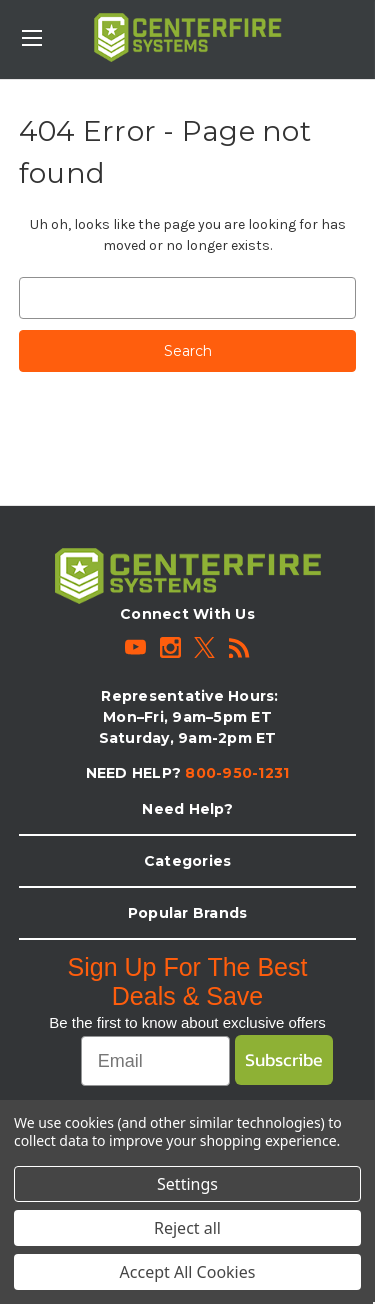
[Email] (156, 1061)
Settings (187, 1184)
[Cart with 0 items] (364, 25)
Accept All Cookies (188, 1272)
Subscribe (284, 1059)
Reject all (187, 1228)
